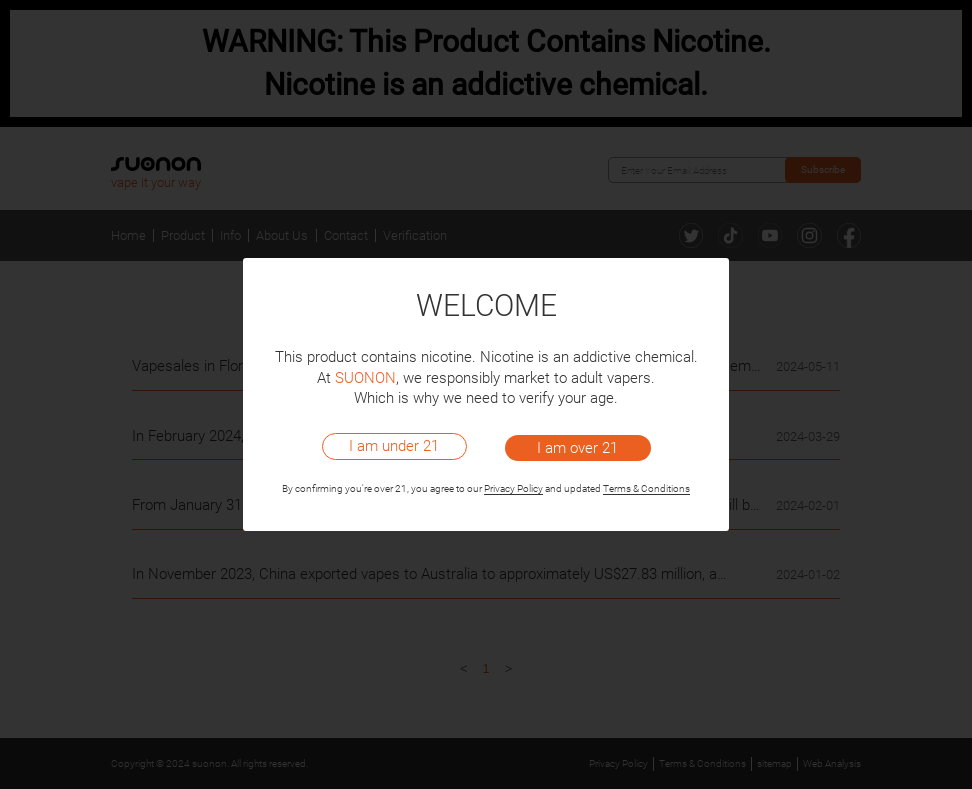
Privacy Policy (513, 488)
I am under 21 (394, 446)
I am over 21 (577, 448)
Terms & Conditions (646, 488)
